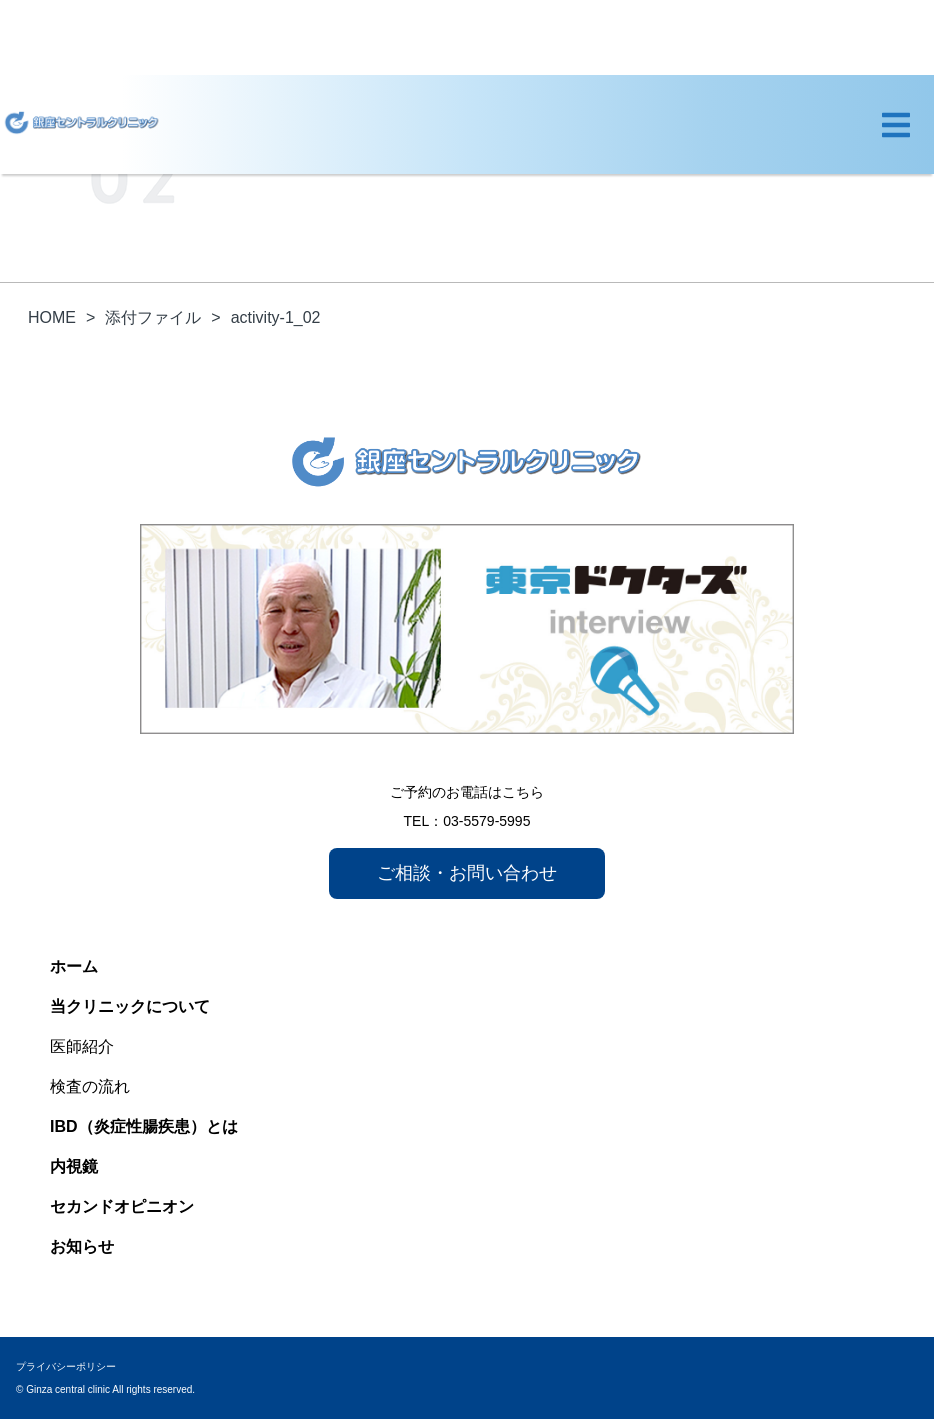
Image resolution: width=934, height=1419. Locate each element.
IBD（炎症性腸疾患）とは (144, 1126)
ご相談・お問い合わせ (467, 873)
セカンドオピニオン (122, 1206)
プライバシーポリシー (66, 1366)
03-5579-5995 (486, 821)
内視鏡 (74, 1166)
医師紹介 (82, 1046)
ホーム (74, 966)
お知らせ (82, 1246)
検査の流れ (90, 1086)
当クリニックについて (130, 1006)
